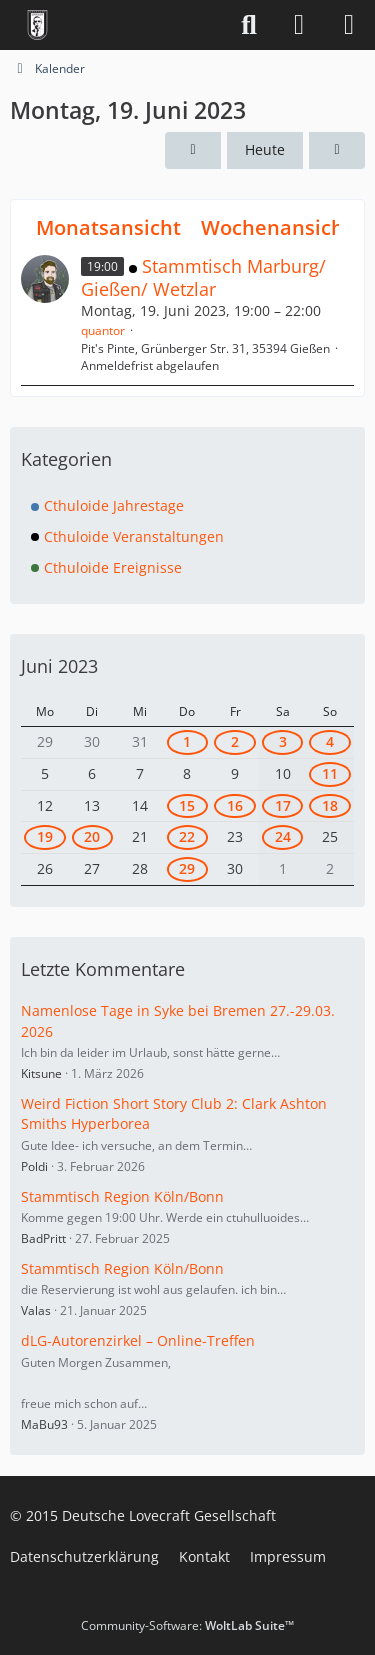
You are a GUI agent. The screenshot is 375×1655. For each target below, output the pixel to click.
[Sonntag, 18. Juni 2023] (193, 150)
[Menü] (349, 25)
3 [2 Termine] (283, 741)
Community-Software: (187, 1625)
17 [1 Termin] (283, 805)
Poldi (34, 1166)
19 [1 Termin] (45, 836)
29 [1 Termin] (187, 868)
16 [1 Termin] (235, 805)
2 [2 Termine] (235, 741)
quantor (103, 330)
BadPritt (43, 1238)
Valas (36, 1310)
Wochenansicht (276, 227)
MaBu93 (44, 1424)
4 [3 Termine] (330, 741)
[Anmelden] (299, 25)
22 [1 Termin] (187, 836)
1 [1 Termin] (187, 741)
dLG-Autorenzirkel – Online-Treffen (138, 1340)
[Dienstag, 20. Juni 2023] (337, 150)
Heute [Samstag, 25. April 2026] (265, 149)
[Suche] (249, 25)
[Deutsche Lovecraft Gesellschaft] (37, 25)
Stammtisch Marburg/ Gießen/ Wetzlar (203, 277)
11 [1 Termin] (330, 773)
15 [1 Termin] (187, 805)
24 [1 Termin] (283, 836)
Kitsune (41, 1073)
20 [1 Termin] (92, 836)
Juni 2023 (59, 666)
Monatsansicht (108, 227)
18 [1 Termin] (330, 805)
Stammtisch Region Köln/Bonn (122, 1196)
